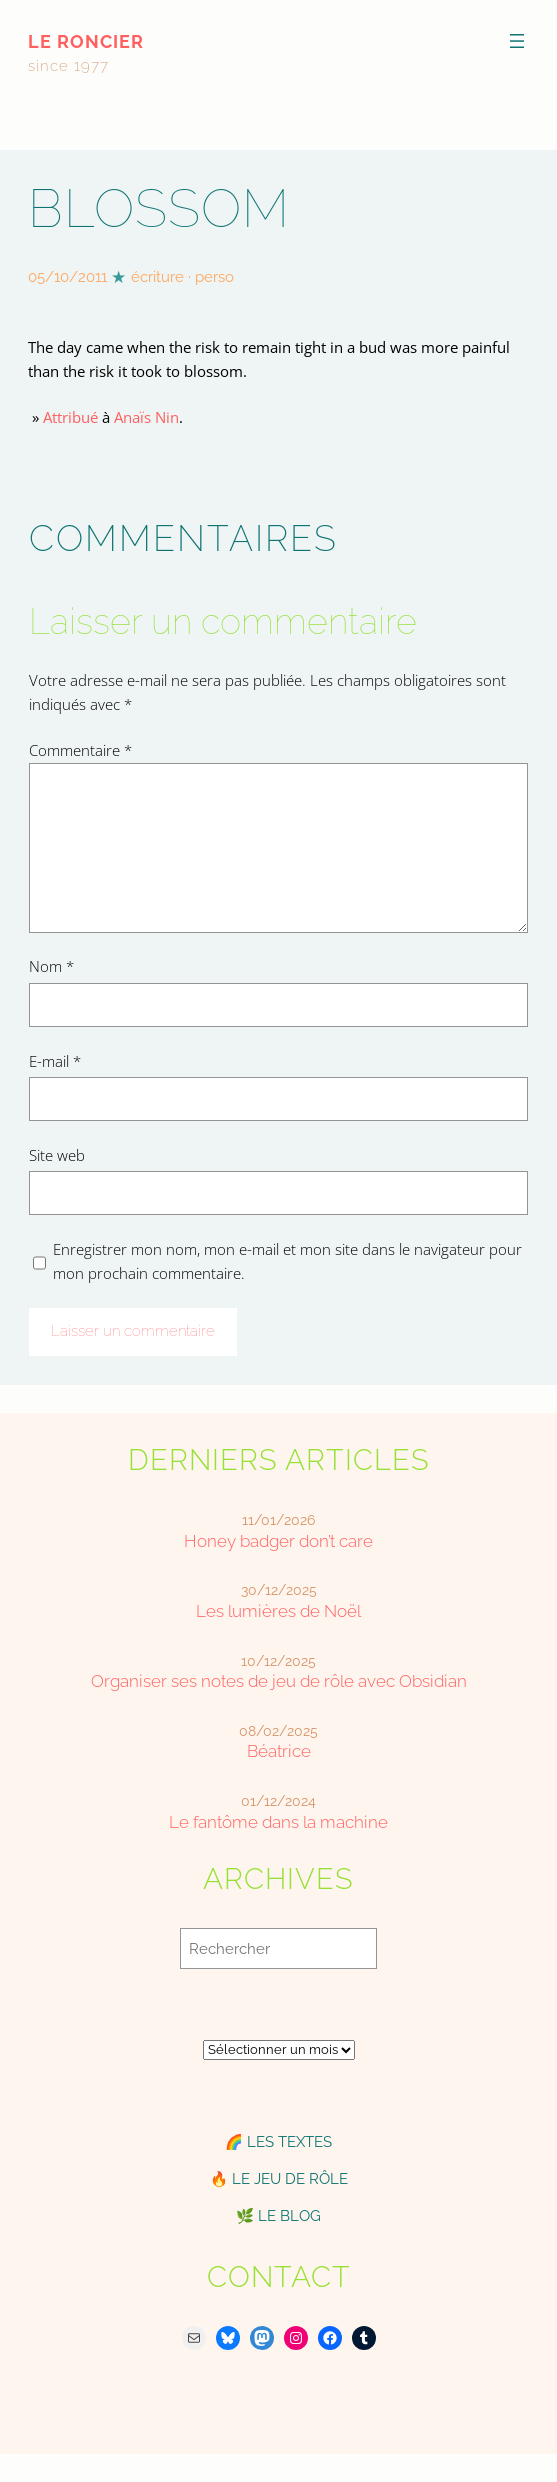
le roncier (86, 41)
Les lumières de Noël (278, 1611)
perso (214, 276)
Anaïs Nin (146, 417)
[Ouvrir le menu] (517, 41)
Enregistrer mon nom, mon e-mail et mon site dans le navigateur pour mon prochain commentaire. (287, 1261)
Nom (51, 966)
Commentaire (80, 750)
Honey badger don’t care (278, 1541)
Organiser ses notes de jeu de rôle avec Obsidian (279, 1681)
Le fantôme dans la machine (278, 1822)
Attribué (70, 417)
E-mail (55, 1061)
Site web (57, 1155)
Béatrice (279, 1751)
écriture (157, 276)
